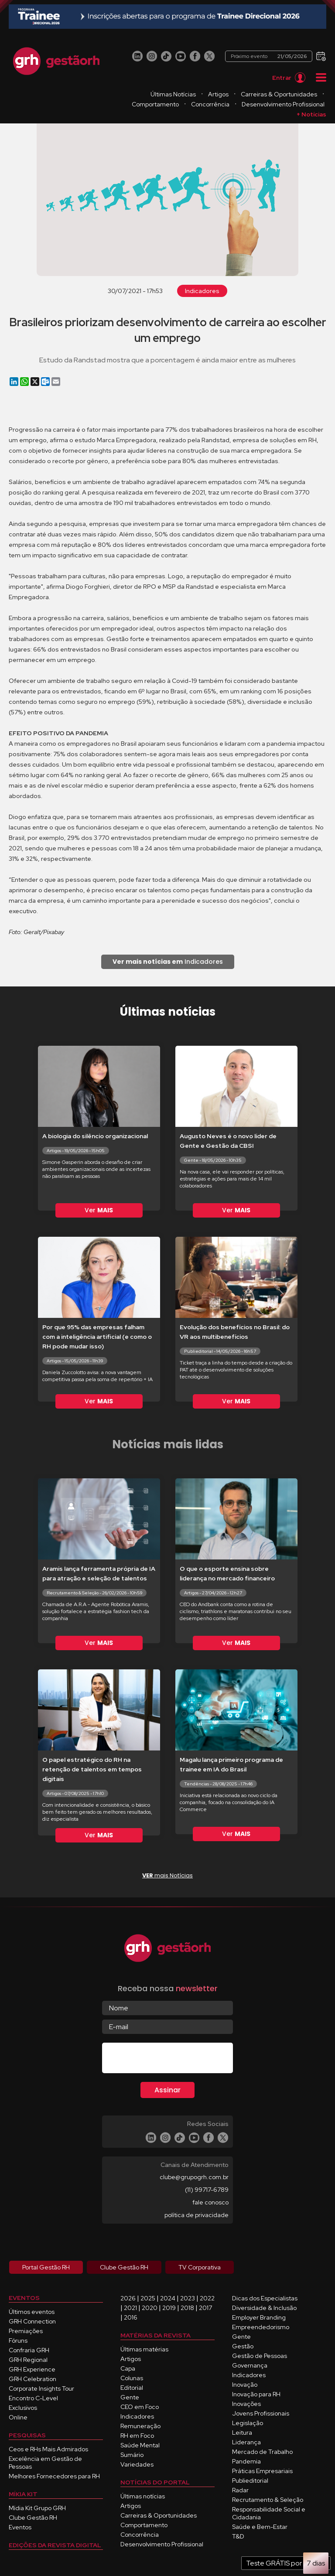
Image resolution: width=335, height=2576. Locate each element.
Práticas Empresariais (262, 2471)
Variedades (137, 2464)
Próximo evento (269, 56)
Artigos (218, 94)
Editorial (131, 2388)
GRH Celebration (32, 2379)
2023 (187, 2298)
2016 (130, 2317)
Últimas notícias (142, 2496)
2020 (149, 2308)
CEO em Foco (139, 2407)
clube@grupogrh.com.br (194, 2177)
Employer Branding (259, 2317)
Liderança (246, 2442)
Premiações (26, 2331)
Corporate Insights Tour (41, 2388)
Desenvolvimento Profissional (283, 104)
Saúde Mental (140, 2445)
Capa (127, 2368)
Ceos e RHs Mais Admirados (48, 2449)
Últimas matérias (144, 2349)
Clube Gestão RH (33, 2517)
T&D (238, 2536)
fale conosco (210, 2202)
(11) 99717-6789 (207, 2190)
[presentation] (168, 2060)
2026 (128, 2298)
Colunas (131, 2378)
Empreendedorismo (260, 2327)
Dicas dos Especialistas (264, 2298)
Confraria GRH (29, 2350)
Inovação (244, 2384)
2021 (130, 2308)
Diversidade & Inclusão (264, 2308)
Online (18, 2417)
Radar (240, 2490)
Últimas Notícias (173, 94)
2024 (167, 2298)
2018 (187, 2308)
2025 (147, 2298)
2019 (169, 2308)
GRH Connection (32, 2321)
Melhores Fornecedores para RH (54, 2476)
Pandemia (246, 2461)
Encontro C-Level (33, 2398)
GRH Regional (28, 2360)
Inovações (246, 2404)
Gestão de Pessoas (259, 2356)
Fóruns (18, 2340)
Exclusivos (23, 2408)
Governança (249, 2365)
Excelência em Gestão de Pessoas (45, 2462)
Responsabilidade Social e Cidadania (268, 2513)
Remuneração (140, 2426)
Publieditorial (250, 2480)
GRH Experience (32, 2369)
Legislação (247, 2423)
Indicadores (202, 291)
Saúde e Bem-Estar (259, 2527)
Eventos (20, 2527)
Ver (99, 1210)
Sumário (132, 2455)
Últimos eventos (32, 2312)
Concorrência (210, 104)
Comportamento (155, 104)
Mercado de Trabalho (262, 2452)
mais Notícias (167, 1875)
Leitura (242, 2432)
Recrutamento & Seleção (267, 2500)
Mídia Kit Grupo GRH (37, 2508)
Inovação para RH (256, 2394)
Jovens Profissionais (260, 2413)
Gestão (242, 2346)
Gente (129, 2397)
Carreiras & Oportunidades (279, 94)
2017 (205, 2308)
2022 (207, 2298)
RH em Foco (137, 2436)
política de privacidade (196, 2215)
